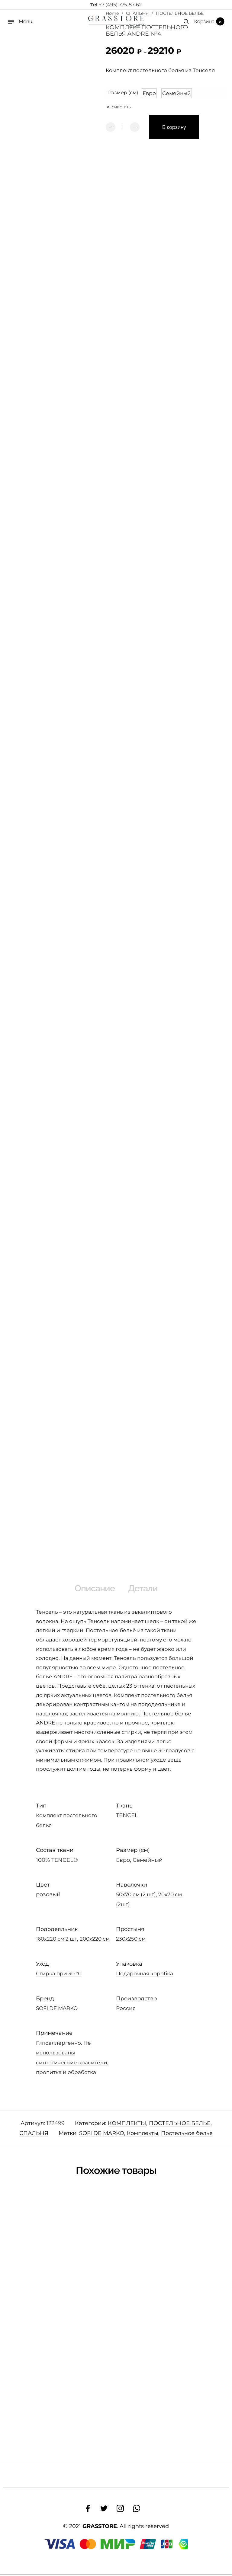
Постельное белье (187, 2134)
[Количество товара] (123, 126)
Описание (92, 1589)
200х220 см (95, 1941)
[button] (149, 93)
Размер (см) (123, 92)
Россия (126, 2010)
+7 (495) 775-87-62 (116, 5)
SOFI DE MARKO (57, 2010)
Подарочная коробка (144, 1975)
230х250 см (131, 1941)
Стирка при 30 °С (59, 1975)
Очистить (121, 105)
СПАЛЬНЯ (33, 2134)
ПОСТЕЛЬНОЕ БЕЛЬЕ (180, 2125)
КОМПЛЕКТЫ (127, 2125)
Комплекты (142, 2134)
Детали (146, 1589)
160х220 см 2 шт (56, 1941)
